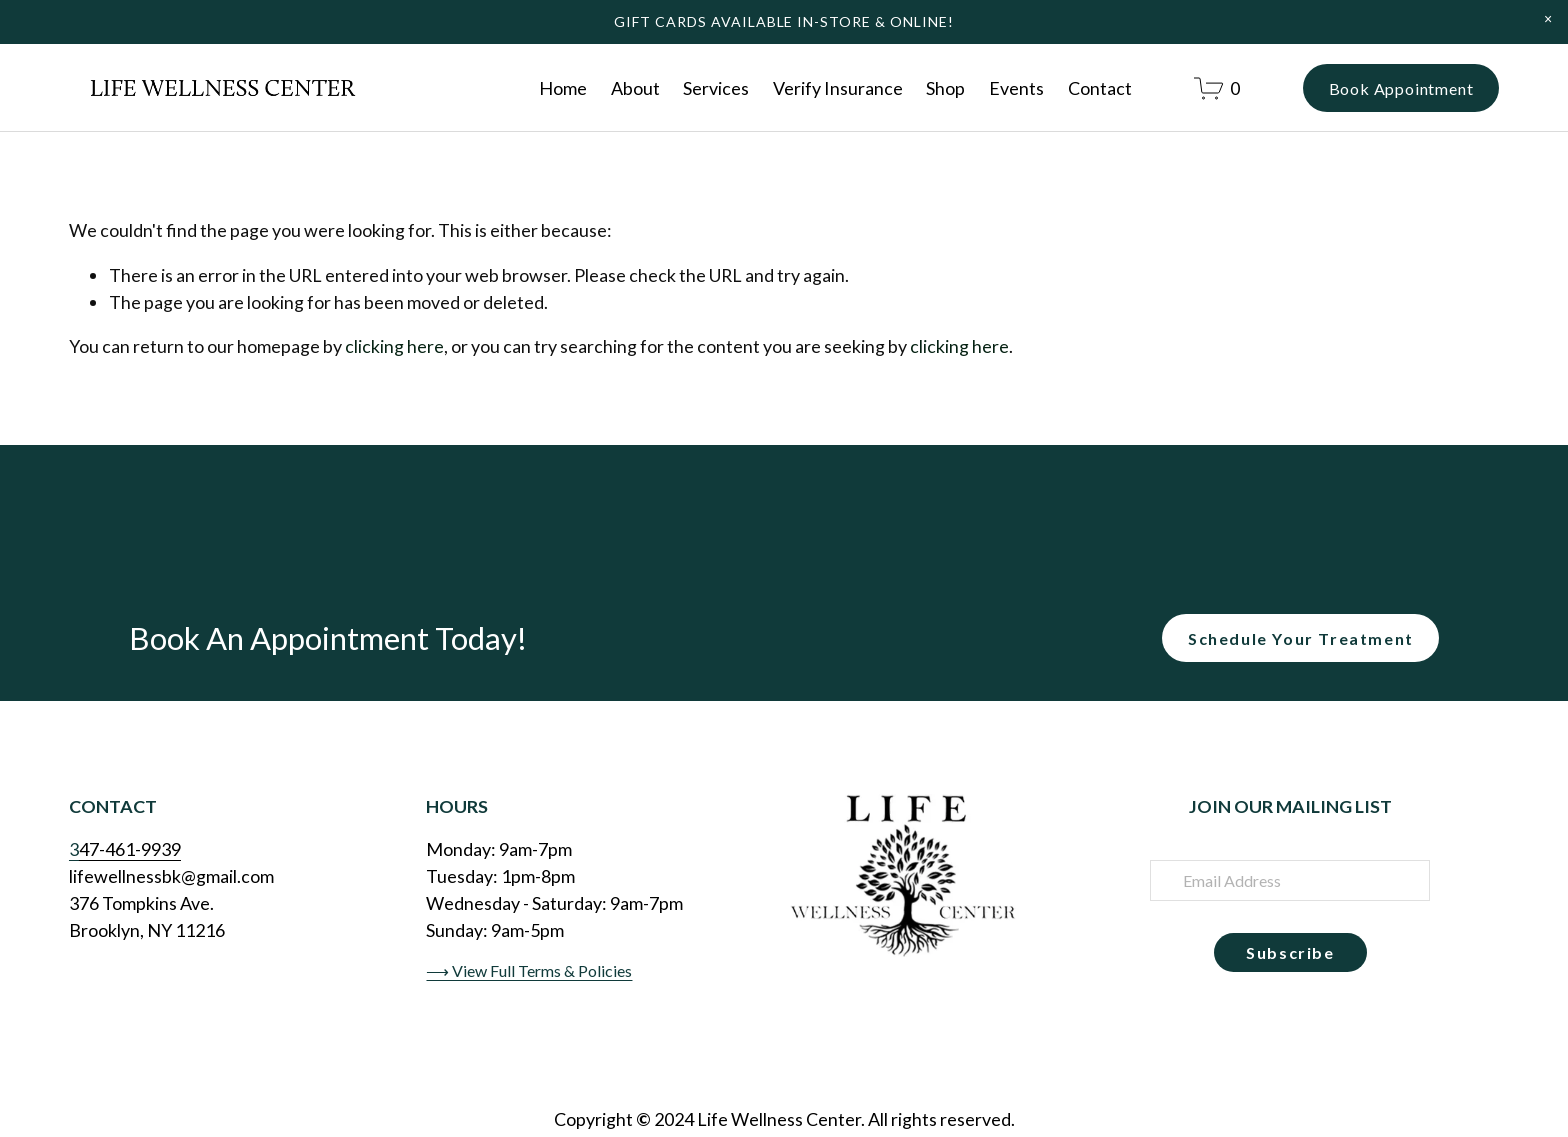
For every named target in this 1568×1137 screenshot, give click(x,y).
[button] (1548, 19)
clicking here (394, 346)
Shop (945, 88)
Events (1016, 88)
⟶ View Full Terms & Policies (529, 970)
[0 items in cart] (1217, 88)
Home (563, 88)
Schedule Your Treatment (1301, 638)
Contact (1100, 88)
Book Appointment (1401, 88)
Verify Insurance (838, 88)
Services (716, 88)
